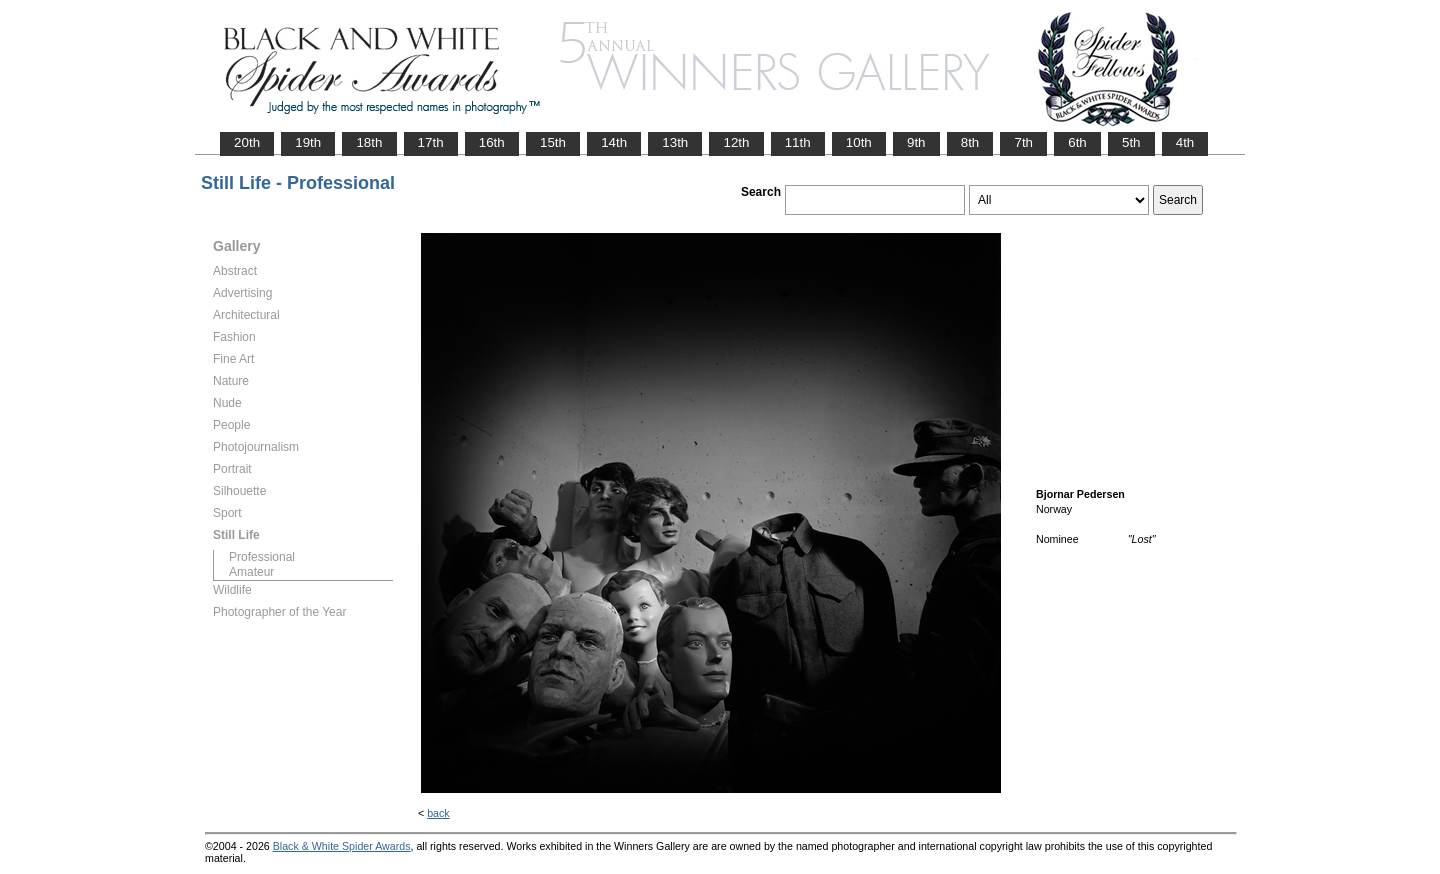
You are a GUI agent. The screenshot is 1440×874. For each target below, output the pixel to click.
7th (1023, 142)
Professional (262, 557)
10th (859, 142)
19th (308, 142)
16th (492, 142)
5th (1131, 142)
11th (798, 142)
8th (970, 142)
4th (1185, 142)
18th (369, 142)
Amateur (251, 572)
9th (916, 142)
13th (675, 142)
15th (553, 142)
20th (247, 142)
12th (736, 142)
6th (1077, 142)
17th (431, 142)
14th (614, 142)
